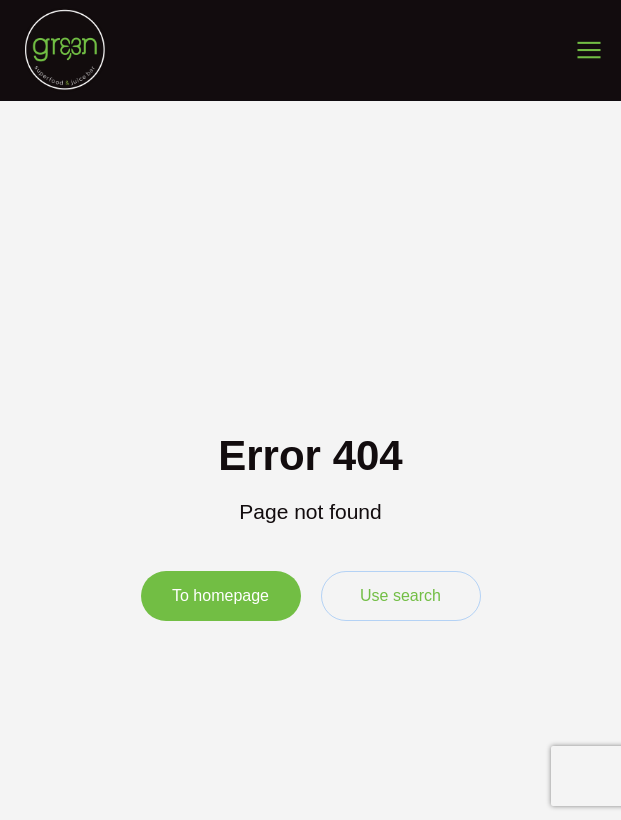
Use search (400, 595)
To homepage (220, 595)
